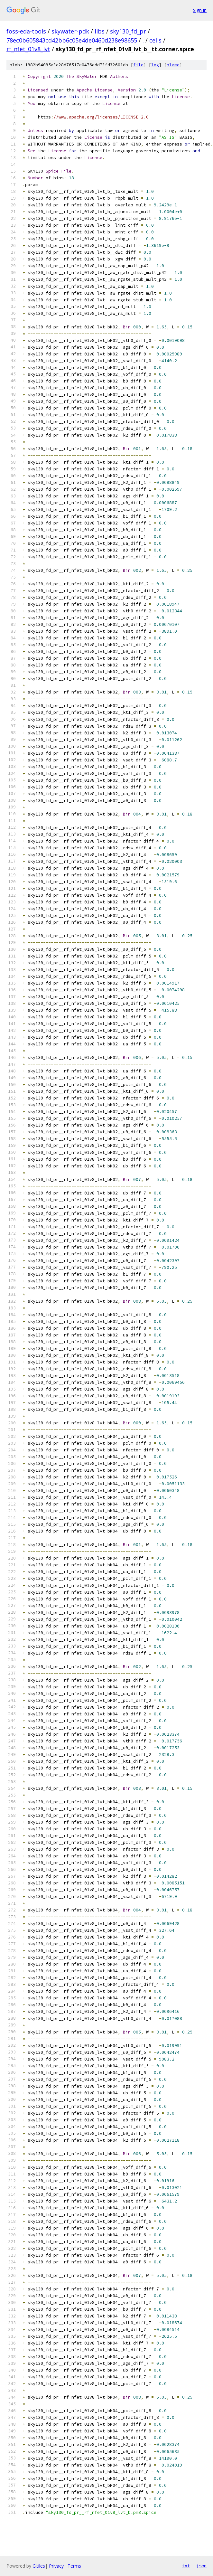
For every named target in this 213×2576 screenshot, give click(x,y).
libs (100, 31)
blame (173, 65)
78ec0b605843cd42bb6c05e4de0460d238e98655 (71, 40)
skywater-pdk (70, 31)
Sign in (200, 10)
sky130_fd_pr (128, 31)
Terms (74, 2566)
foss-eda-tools (26, 31)
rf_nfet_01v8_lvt (28, 49)
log (155, 65)
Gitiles (38, 2566)
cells (155, 40)
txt (186, 2566)
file (138, 65)
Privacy (56, 2566)
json (201, 2566)
